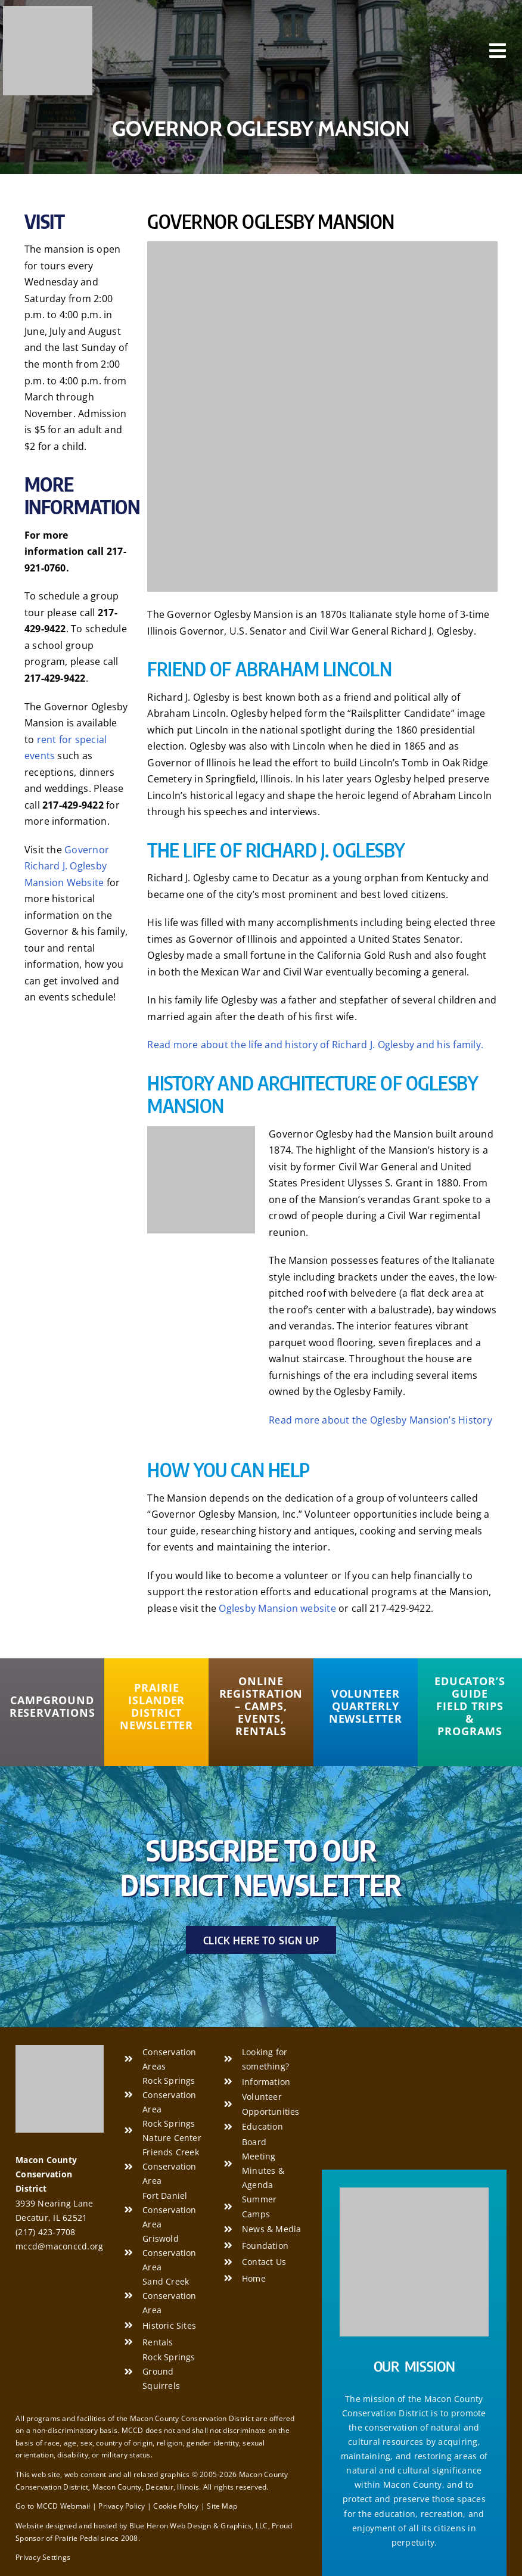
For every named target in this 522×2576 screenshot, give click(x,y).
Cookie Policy (175, 2506)
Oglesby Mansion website (277, 1608)
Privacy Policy (121, 2506)
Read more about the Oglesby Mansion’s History (380, 1420)
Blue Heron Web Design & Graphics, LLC (198, 2526)
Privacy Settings (42, 2557)
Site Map (222, 2506)
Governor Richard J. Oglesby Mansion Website (66, 866)
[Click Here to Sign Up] (261, 1940)
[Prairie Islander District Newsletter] (156, 1706)
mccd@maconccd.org (59, 2246)
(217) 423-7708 (45, 2232)
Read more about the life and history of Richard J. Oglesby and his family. (315, 1044)
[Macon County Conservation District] (47, 10)
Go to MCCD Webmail (52, 2506)
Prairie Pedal (77, 2538)
